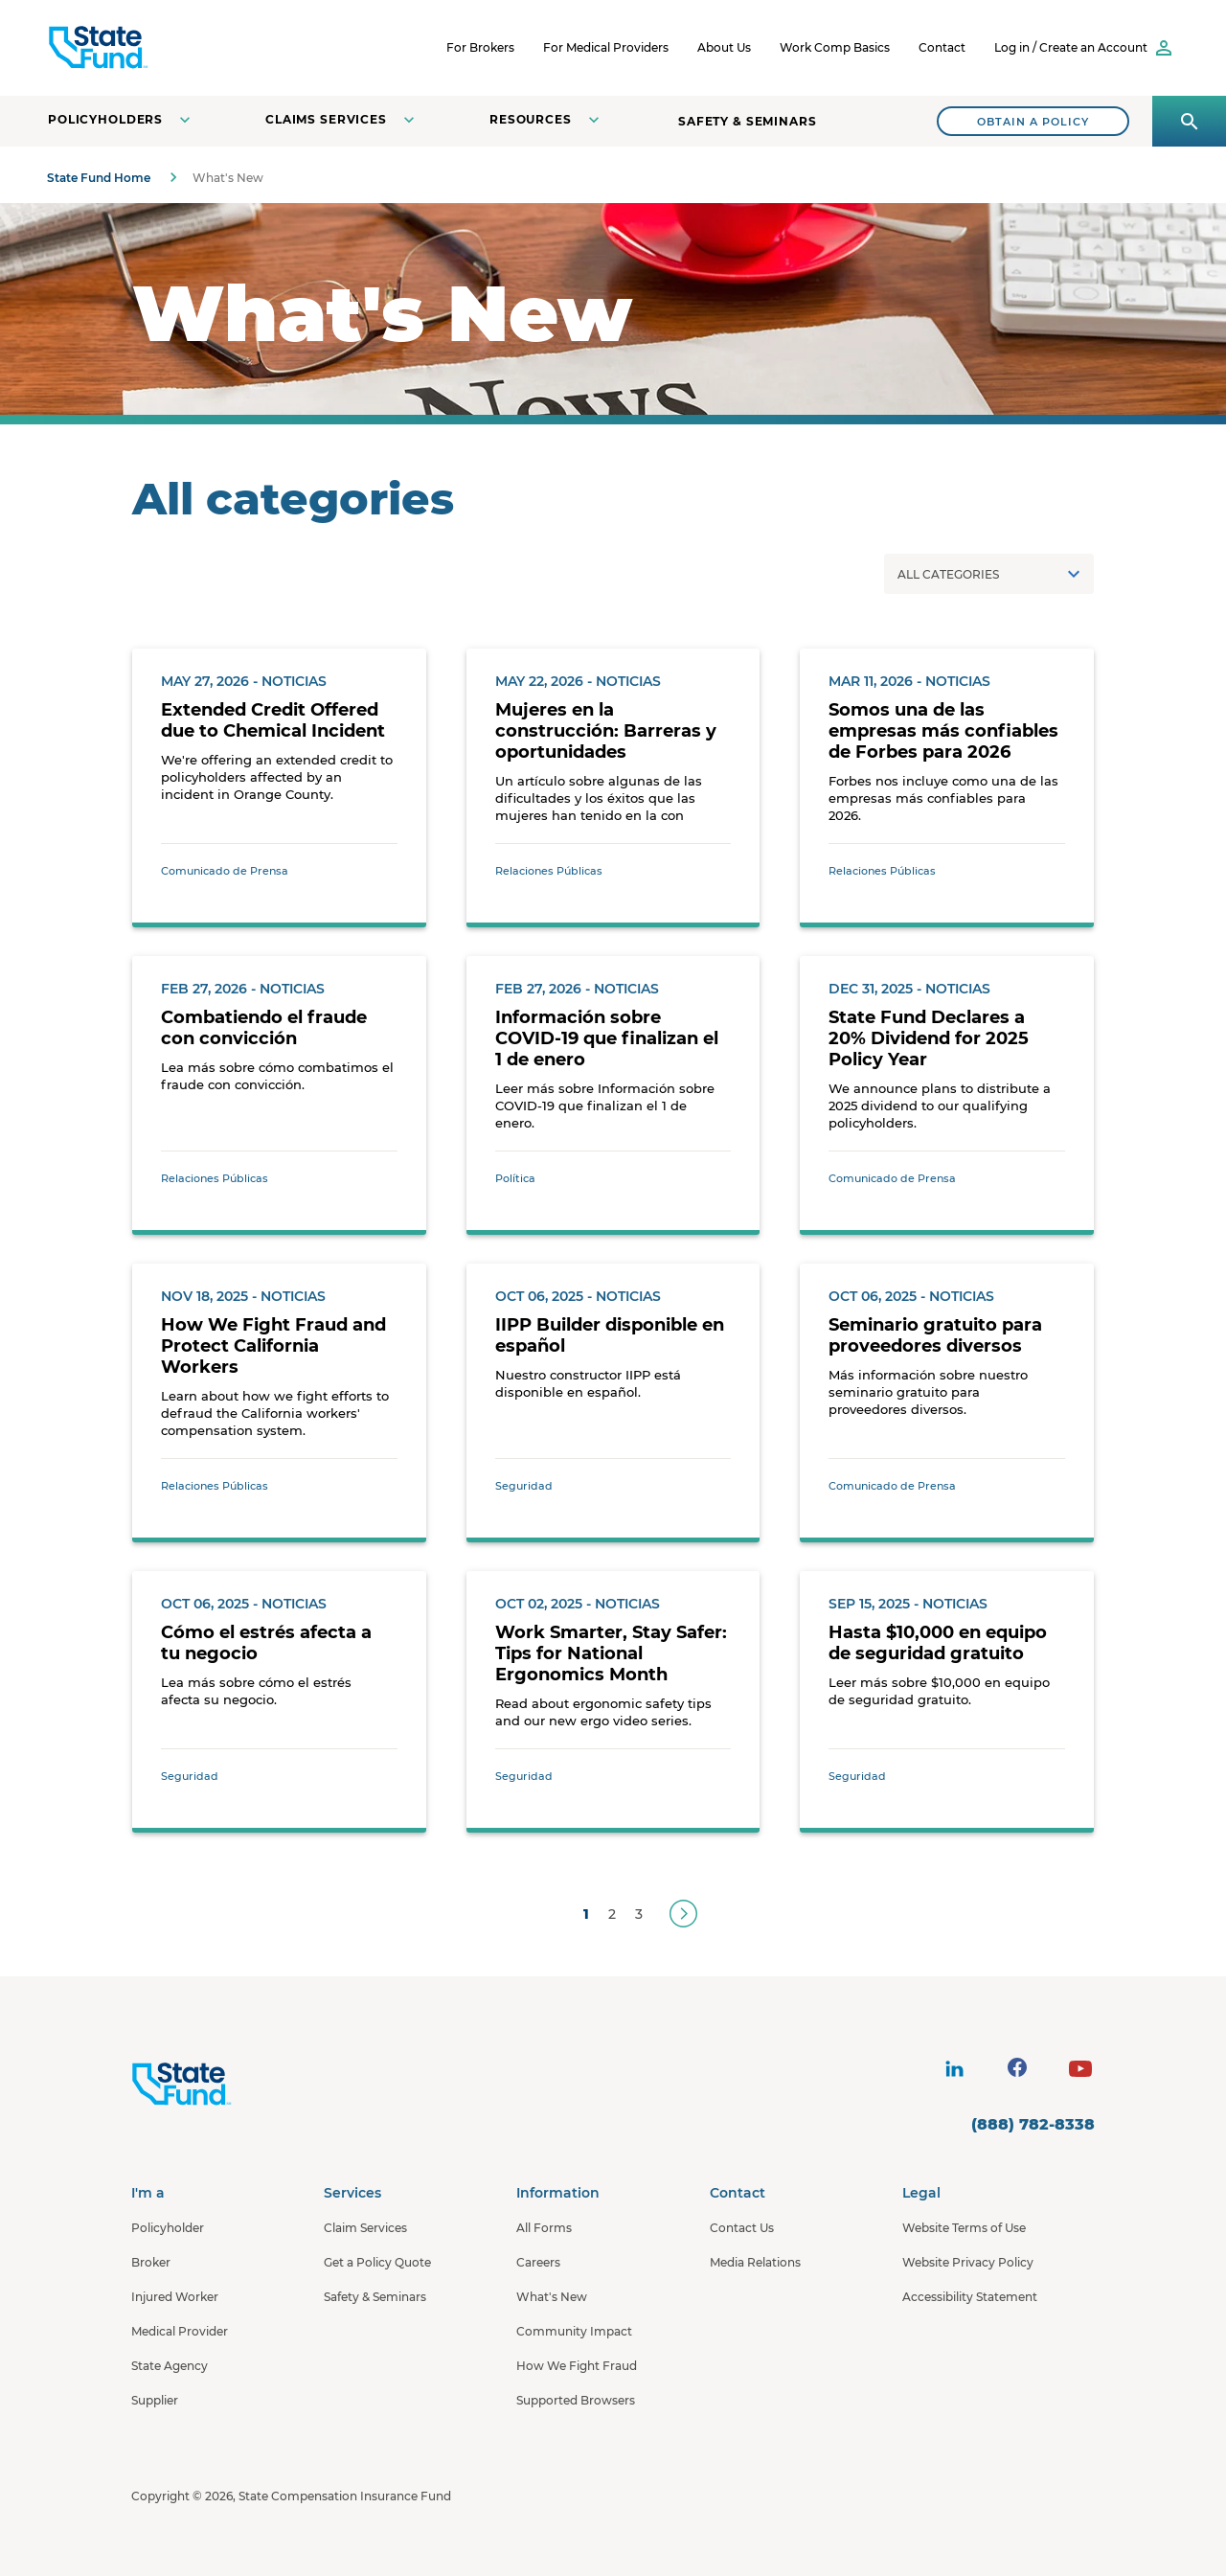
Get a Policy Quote (377, 2262)
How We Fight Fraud (576, 2366)
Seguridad (524, 1486)
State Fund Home (98, 178)
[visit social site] (954, 2069)
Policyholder (167, 2228)
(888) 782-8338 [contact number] (1033, 2124)
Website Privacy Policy (967, 2262)
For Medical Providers (606, 47)
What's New (551, 2297)
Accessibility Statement (969, 2297)
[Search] (1033, 121)
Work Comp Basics (835, 47)
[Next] (683, 1913)
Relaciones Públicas (548, 871)
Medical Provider (179, 2331)
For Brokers (480, 47)
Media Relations (755, 2262)
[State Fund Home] (232, 2084)
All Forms (544, 2228)
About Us (724, 47)
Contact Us (742, 2228)
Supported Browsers (575, 2400)
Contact (942, 47)
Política (515, 1178)
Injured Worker (174, 2297)
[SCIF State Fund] (171, 48)
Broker (150, 2262)
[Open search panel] (1189, 121)
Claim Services (365, 2228)
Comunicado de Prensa (224, 871)
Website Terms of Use (964, 2228)
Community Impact (574, 2331)
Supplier (154, 2400)
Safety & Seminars (747, 121)
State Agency (169, 2366)
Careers (538, 2262)
